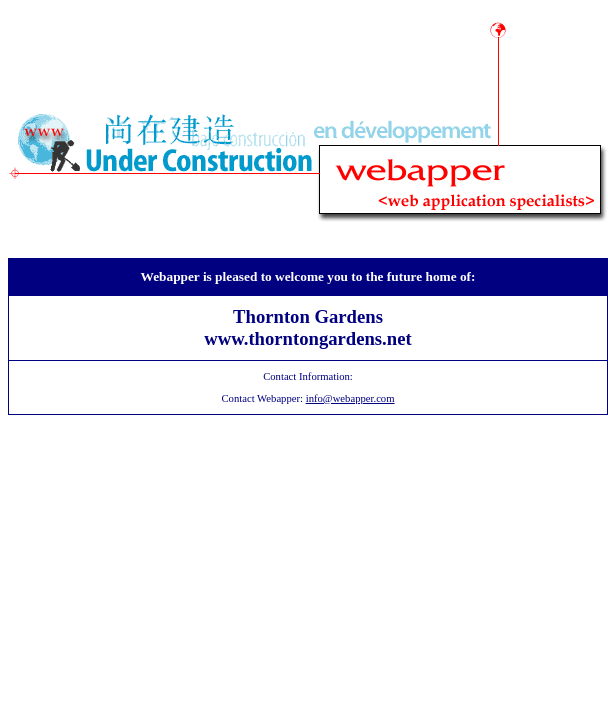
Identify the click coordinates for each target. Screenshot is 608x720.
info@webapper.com (350, 398)
